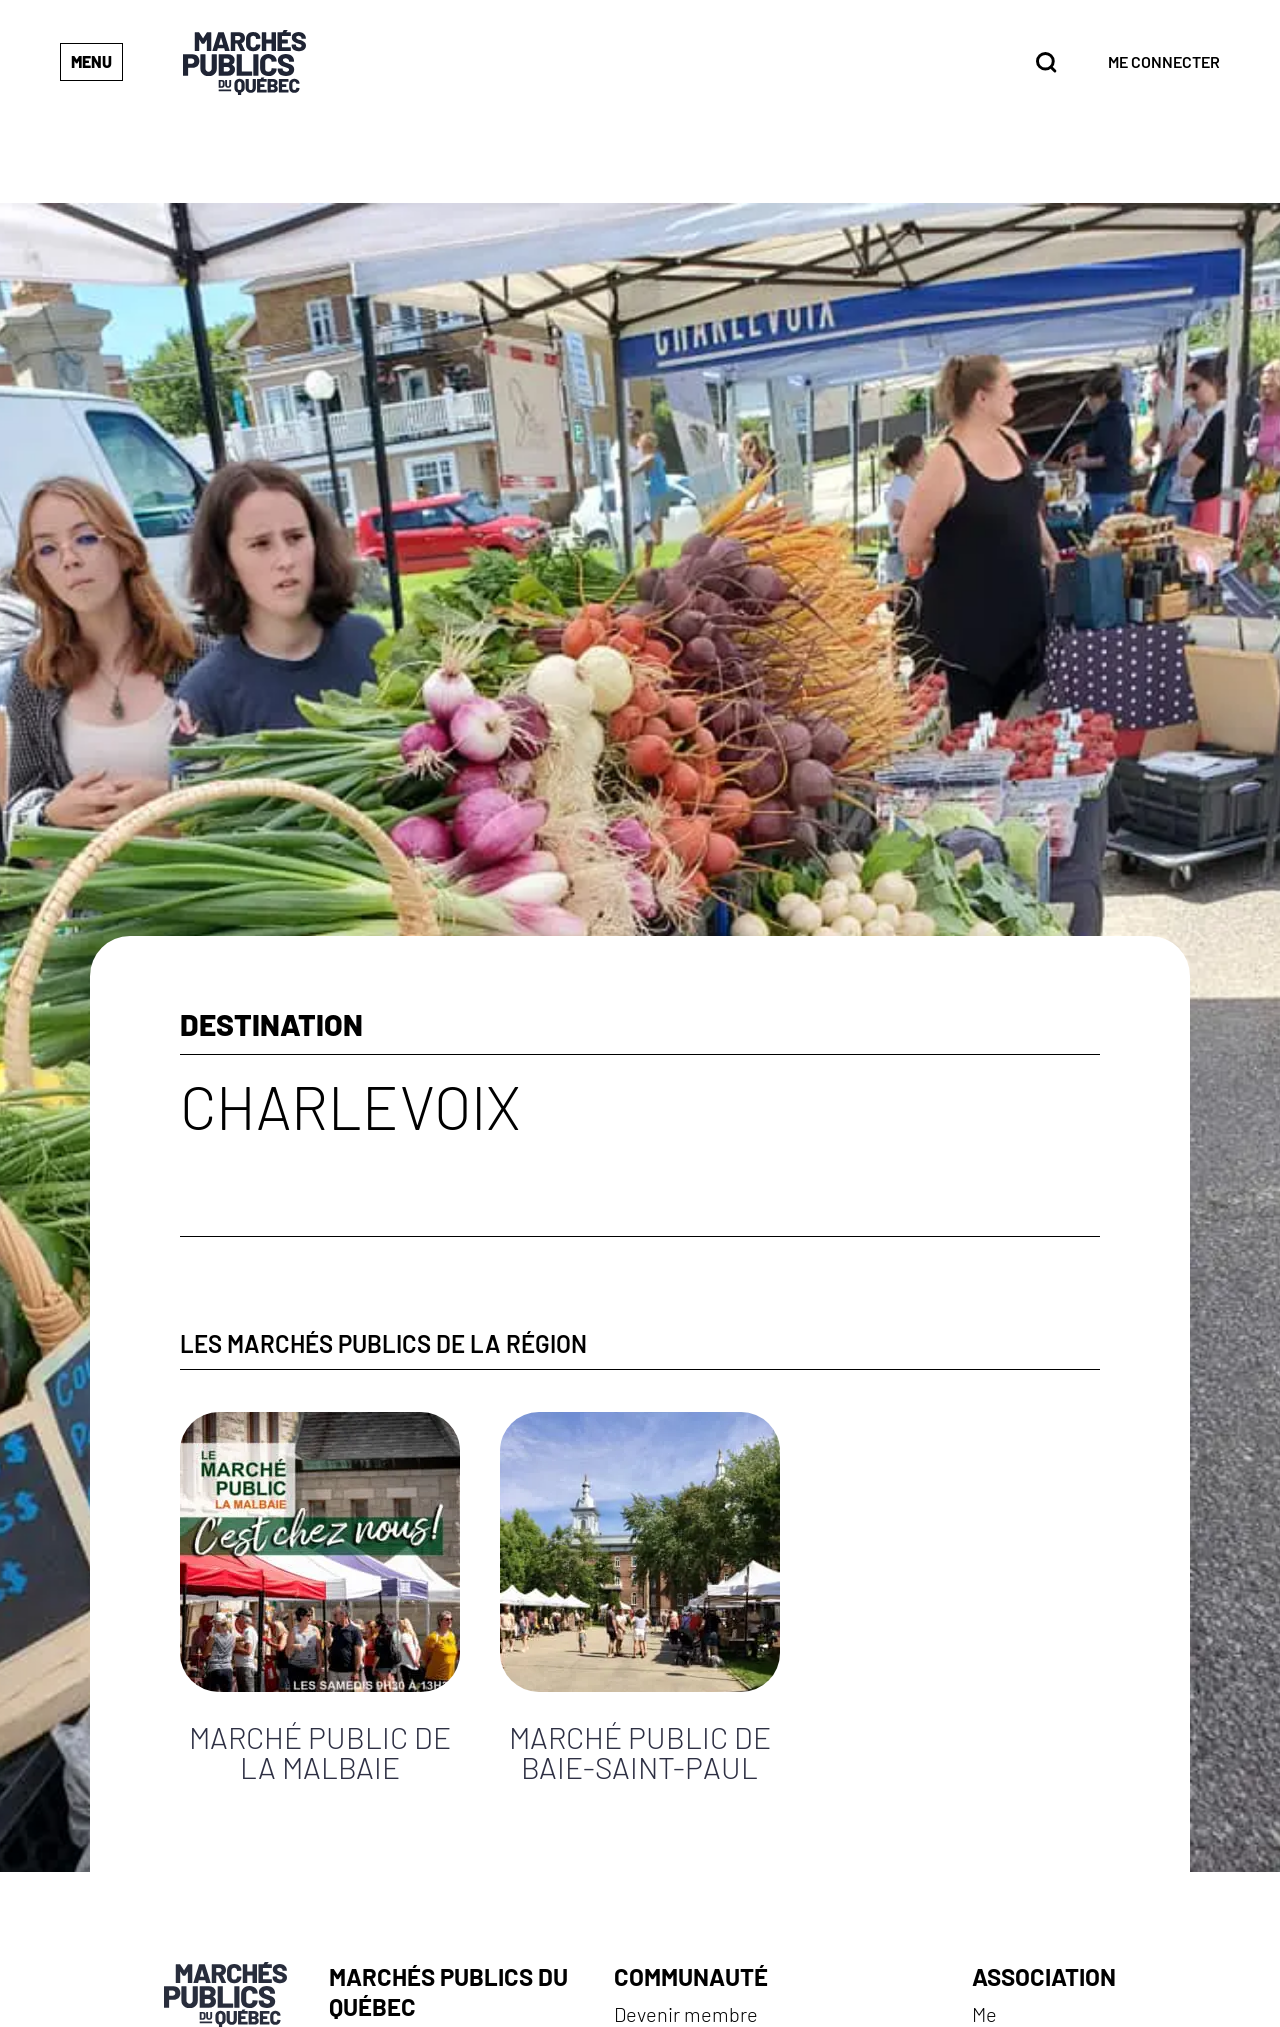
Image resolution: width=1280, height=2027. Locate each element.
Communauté (691, 1976)
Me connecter (1164, 61)
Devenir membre (686, 2014)
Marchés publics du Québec (448, 1991)
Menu (91, 61)
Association (1044, 1976)
